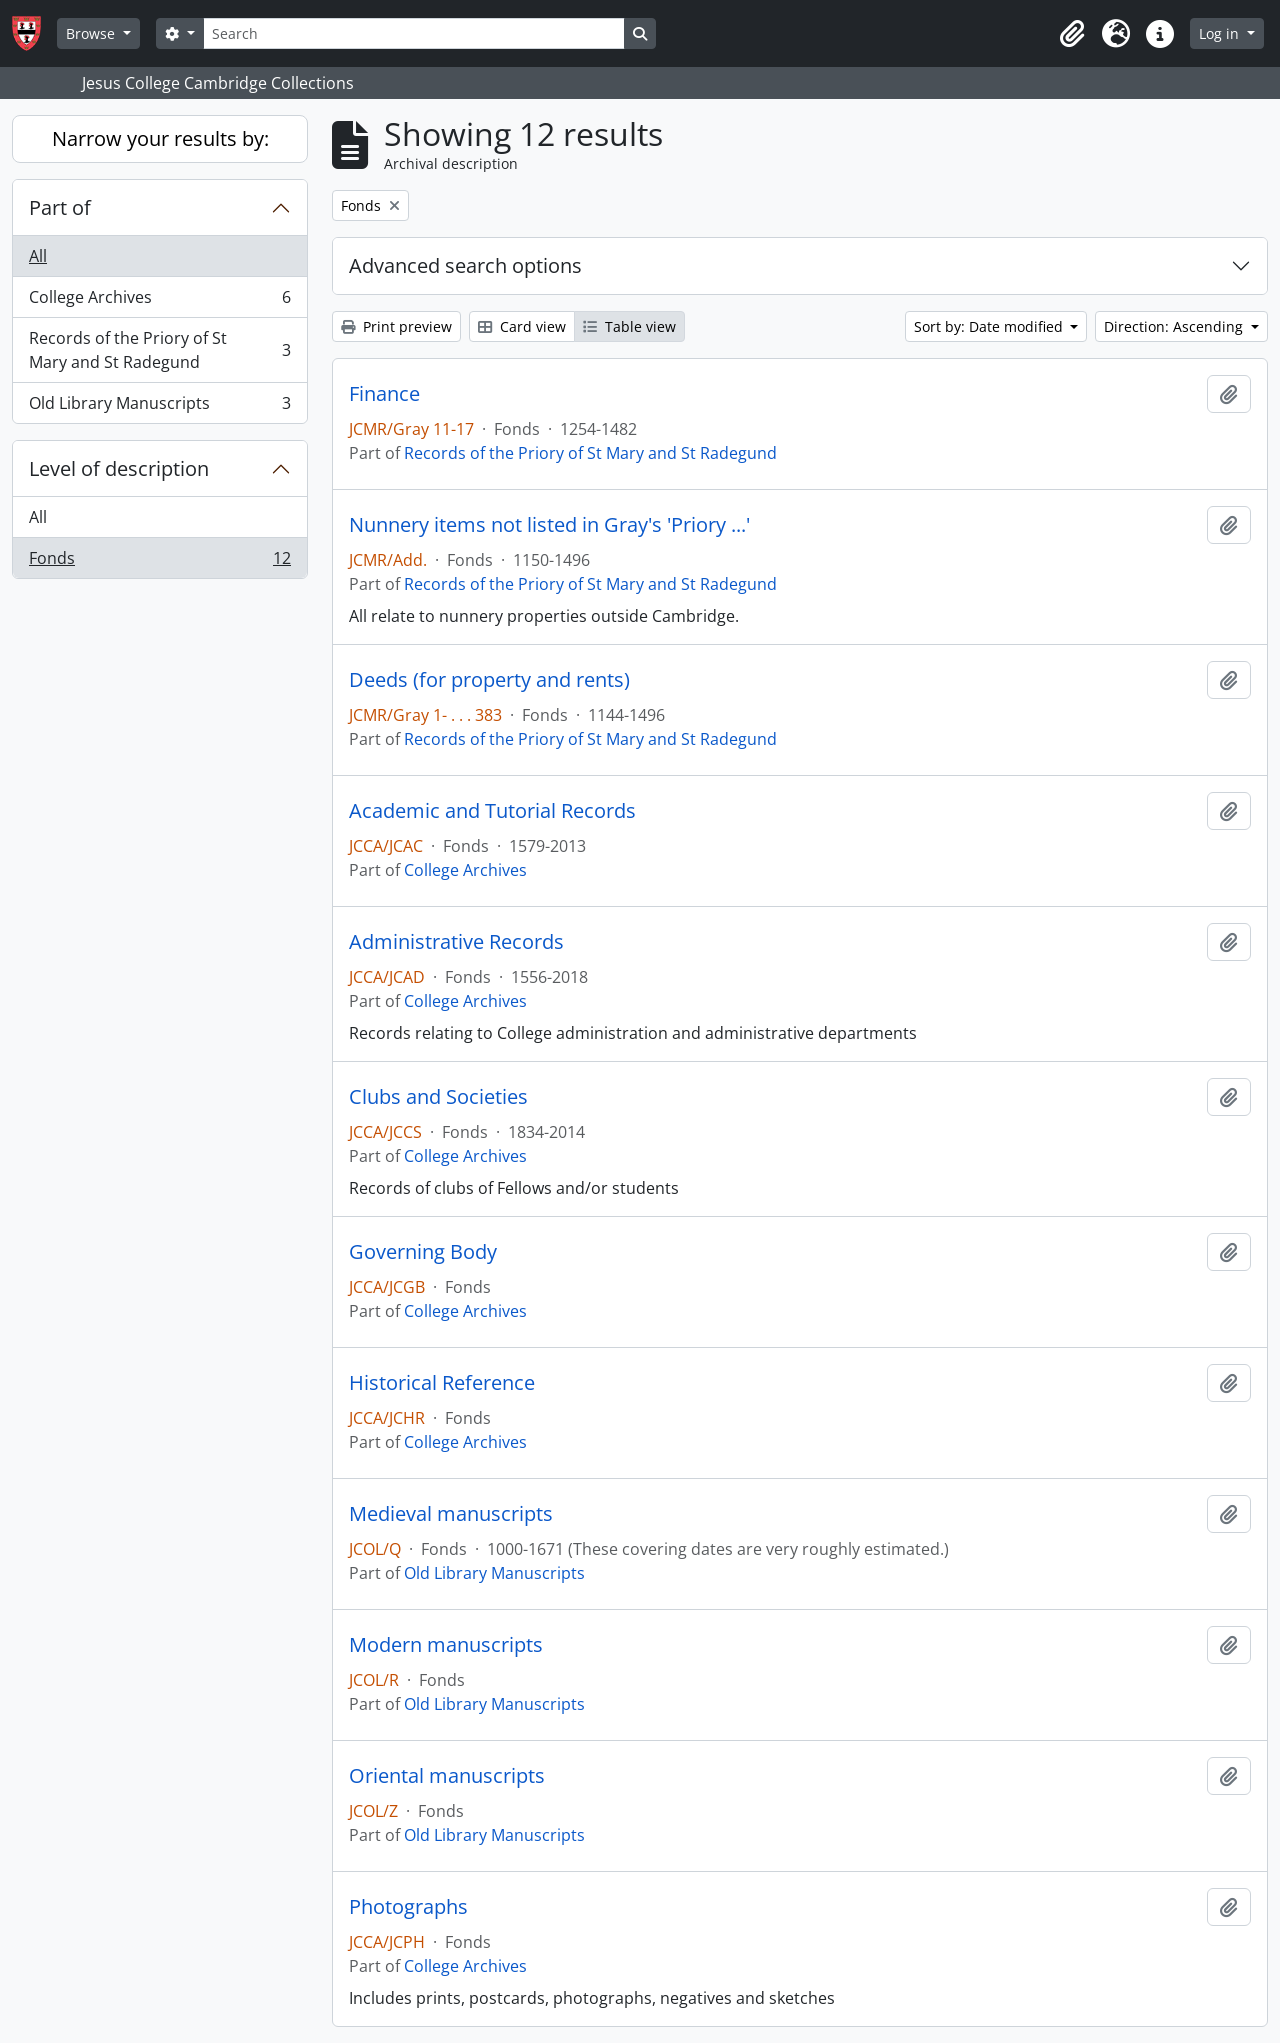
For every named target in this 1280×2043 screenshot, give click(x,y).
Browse (92, 33)
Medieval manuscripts (451, 1514)
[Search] (414, 33)
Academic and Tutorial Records (492, 811)
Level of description (119, 468)
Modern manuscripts (446, 1645)
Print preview (396, 326)
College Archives (159, 301)
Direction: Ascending (1175, 326)
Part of (60, 207)
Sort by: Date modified (990, 326)
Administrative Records (456, 942)
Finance (384, 394)
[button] (1072, 34)
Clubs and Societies (438, 1097)
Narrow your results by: (160, 138)
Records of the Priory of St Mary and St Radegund (159, 350)
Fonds (159, 562)
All (38, 256)
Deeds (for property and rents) (489, 680)
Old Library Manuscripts (159, 407)
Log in (1221, 33)
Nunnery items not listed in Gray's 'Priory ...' (549, 525)
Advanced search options (465, 265)
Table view (629, 326)
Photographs (408, 1907)
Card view (522, 326)
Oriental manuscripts (447, 1776)
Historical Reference (442, 1383)
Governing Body (423, 1252)
